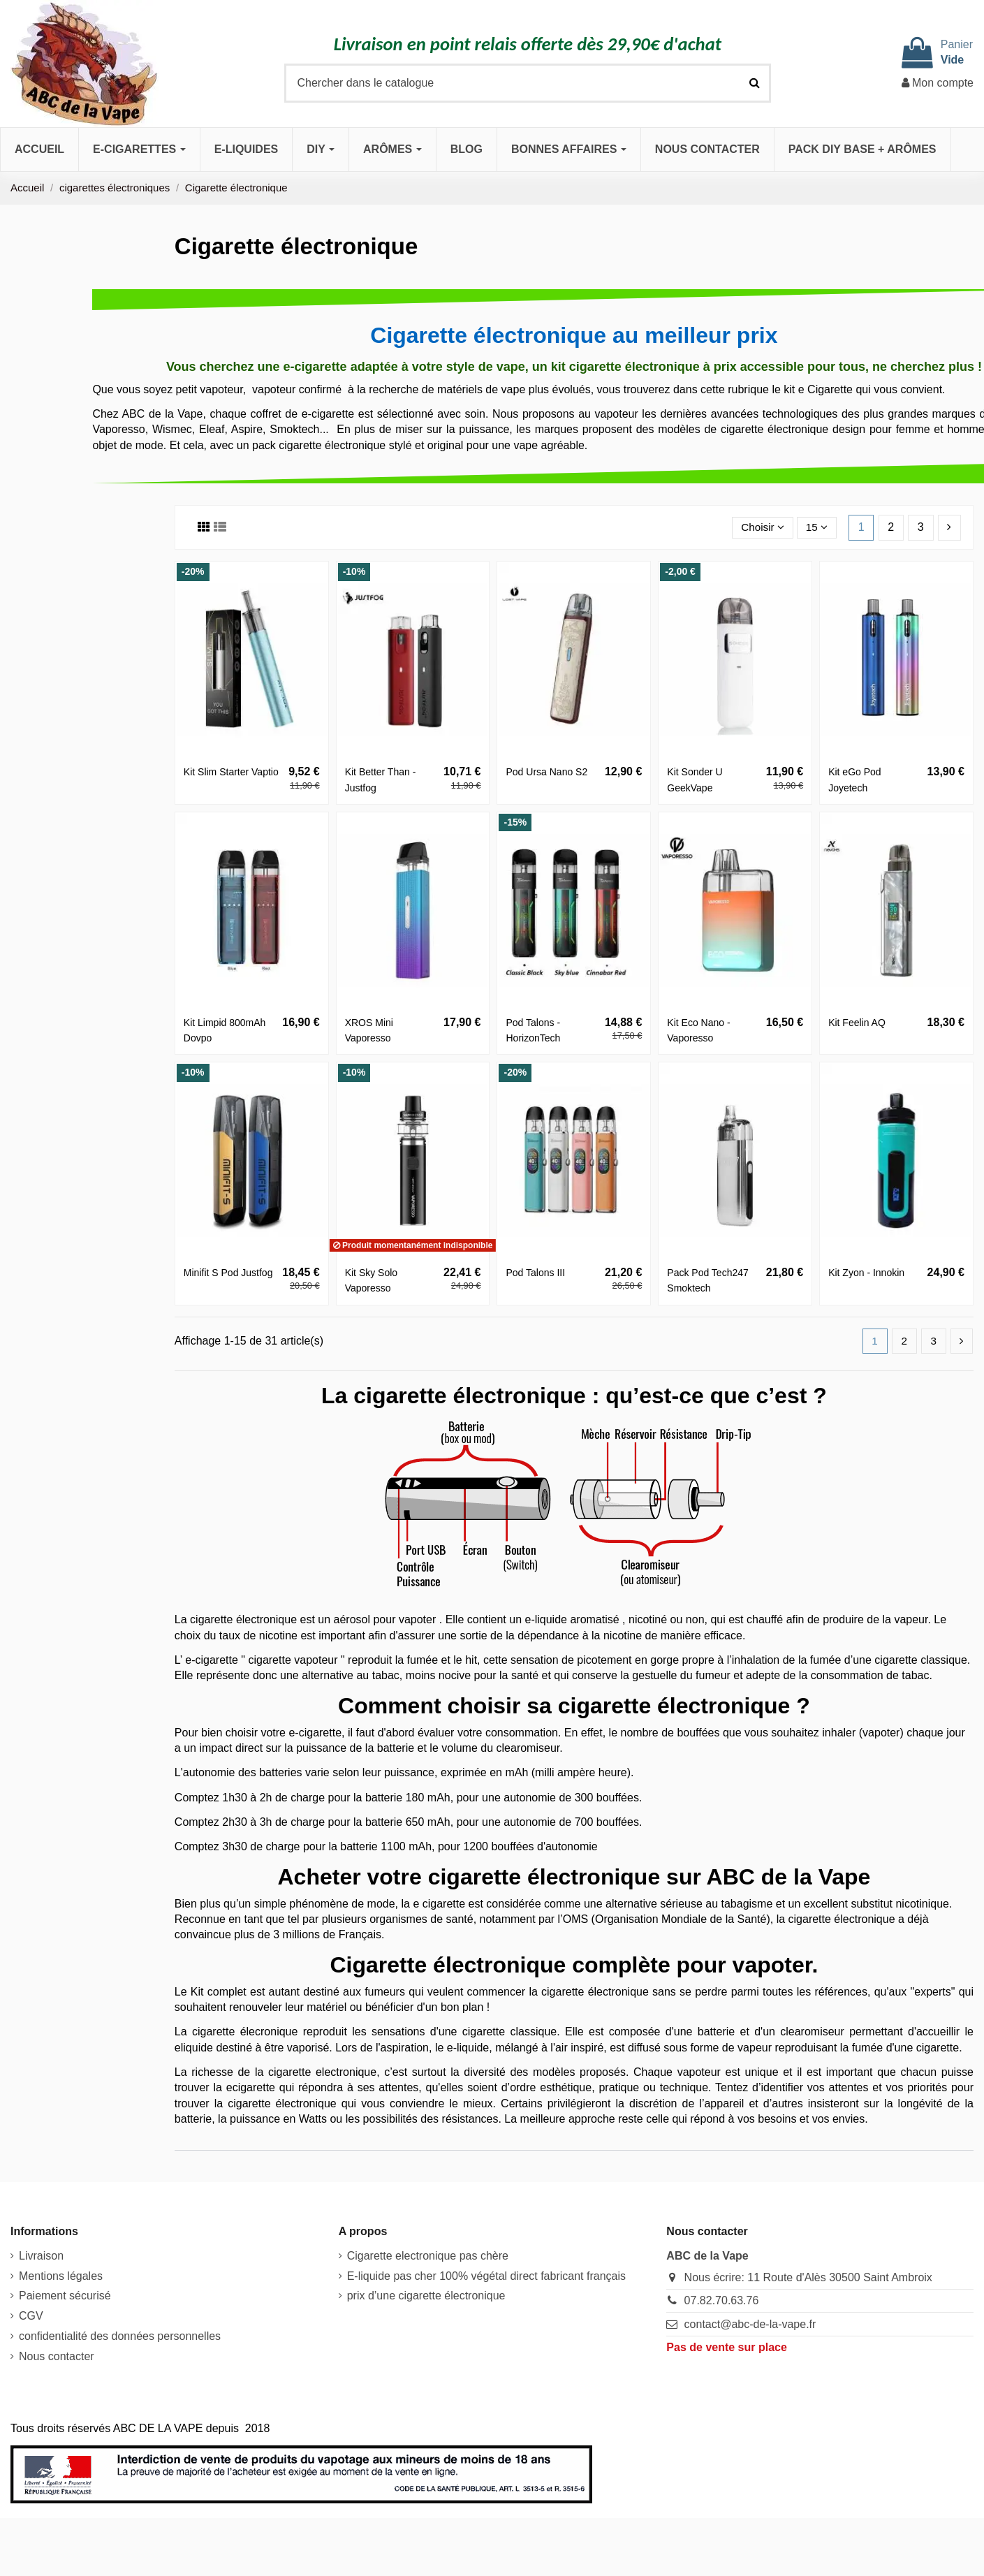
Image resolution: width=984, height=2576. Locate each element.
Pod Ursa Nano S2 (546, 771)
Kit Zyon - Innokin (866, 1272)
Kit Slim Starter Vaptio (231, 771)
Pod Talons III (535, 1272)
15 (816, 527)
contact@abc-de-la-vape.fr (750, 2325)
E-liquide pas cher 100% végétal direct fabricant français (486, 2277)
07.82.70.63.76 (721, 2301)
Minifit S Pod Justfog (228, 1272)
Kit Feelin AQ (857, 1022)
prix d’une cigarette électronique (426, 2296)
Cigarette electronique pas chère (427, 2256)
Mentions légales (61, 2277)
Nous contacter (56, 2357)
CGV (31, 2316)
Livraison (41, 2256)
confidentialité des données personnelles (120, 2337)
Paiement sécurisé (65, 2296)
